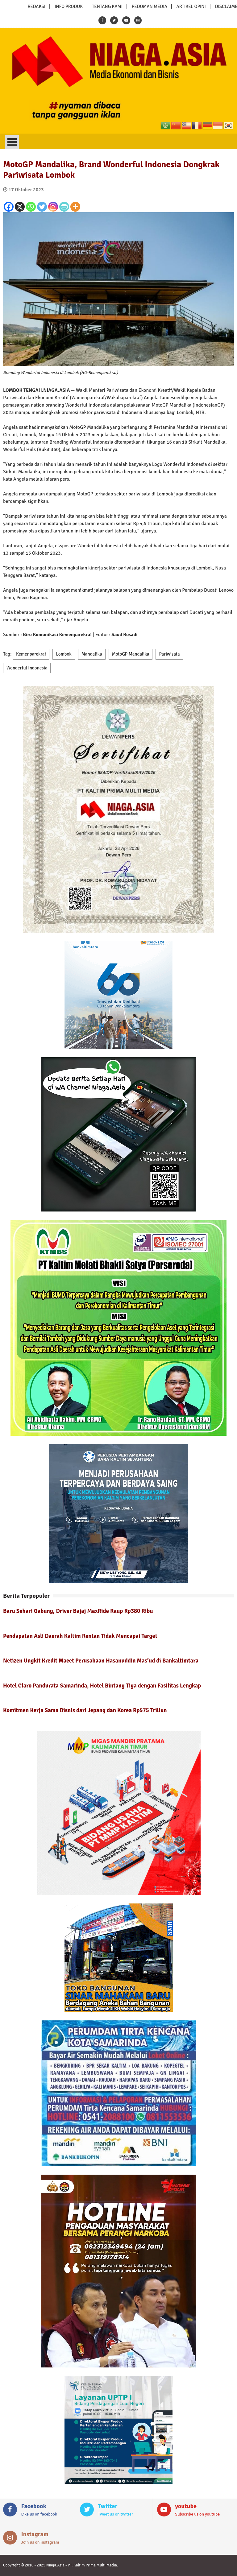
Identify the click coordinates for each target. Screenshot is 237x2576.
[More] (75, 207)
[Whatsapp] (31, 207)
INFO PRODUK (69, 6)
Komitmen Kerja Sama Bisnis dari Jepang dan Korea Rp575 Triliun (85, 1710)
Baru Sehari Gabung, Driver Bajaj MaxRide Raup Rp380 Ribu (78, 1610)
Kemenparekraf (31, 654)
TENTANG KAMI (107, 6)
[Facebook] (9, 207)
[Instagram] (53, 207)
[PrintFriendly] (64, 207)
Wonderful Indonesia (26, 668)
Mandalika (91, 654)
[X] (20, 207)
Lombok (63, 654)
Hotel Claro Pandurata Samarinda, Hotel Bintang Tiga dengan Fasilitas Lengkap (102, 1685)
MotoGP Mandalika (130, 654)
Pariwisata (169, 654)
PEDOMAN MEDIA (149, 6)
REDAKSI (36, 6)
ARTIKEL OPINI (191, 6)
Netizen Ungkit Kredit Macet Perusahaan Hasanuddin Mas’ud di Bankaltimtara (100, 1660)
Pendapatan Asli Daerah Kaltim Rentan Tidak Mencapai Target (80, 1635)
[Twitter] (42, 207)
